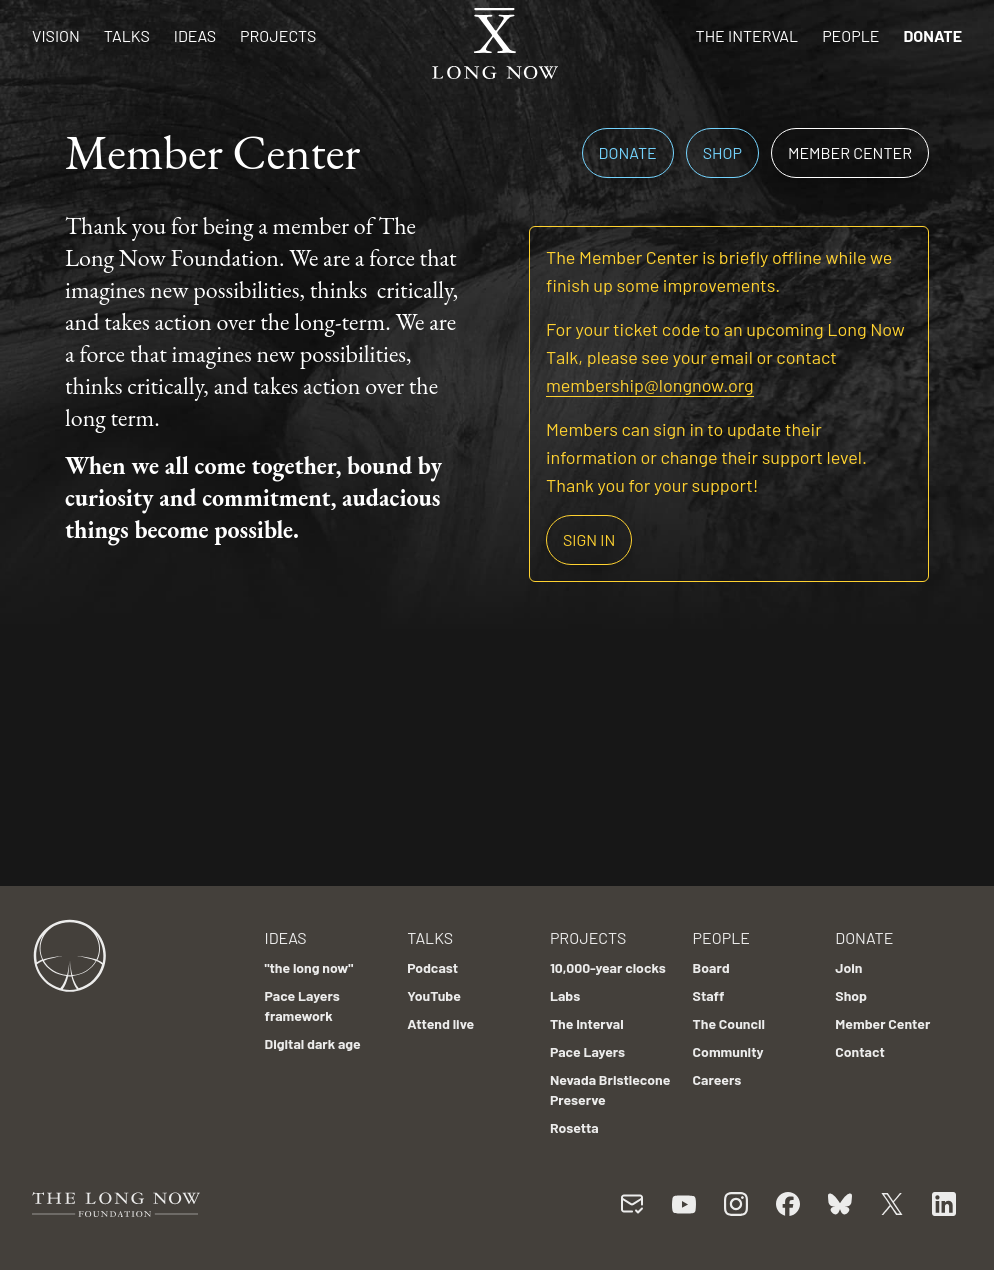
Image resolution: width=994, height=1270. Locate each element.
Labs (565, 995)
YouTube (434, 995)
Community (728, 1051)
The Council (729, 1023)
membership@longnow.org (650, 385)
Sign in (589, 539)
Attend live (440, 1023)
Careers (717, 1079)
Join (848, 967)
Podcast (432, 967)
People (850, 35)
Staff (709, 995)
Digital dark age (312, 1043)
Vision (56, 35)
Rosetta (574, 1127)
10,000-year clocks (608, 967)
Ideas (195, 35)
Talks (127, 35)
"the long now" (308, 967)
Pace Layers (587, 1051)
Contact (860, 1051)
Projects (278, 35)
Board (711, 967)
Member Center (850, 152)
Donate (932, 35)
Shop (722, 152)
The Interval (747, 35)
